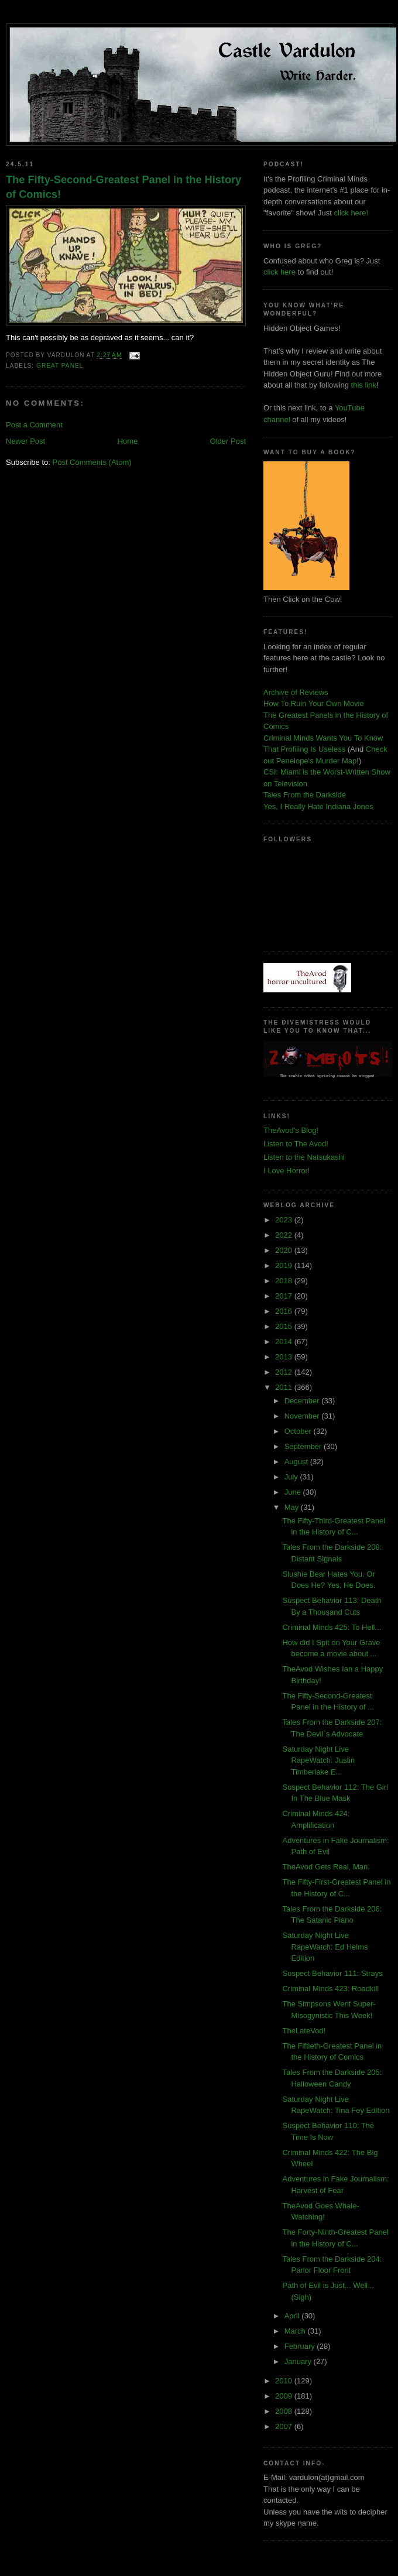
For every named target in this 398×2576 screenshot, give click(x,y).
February (300, 2346)
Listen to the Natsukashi (304, 1157)
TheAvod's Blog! (290, 1130)
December (303, 1400)
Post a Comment (34, 424)
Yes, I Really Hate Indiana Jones (318, 806)
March (296, 2331)
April (293, 2315)
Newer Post (25, 441)
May (292, 1507)
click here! (351, 212)
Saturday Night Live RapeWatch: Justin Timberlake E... (318, 1760)
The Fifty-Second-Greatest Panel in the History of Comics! (123, 187)
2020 (284, 1250)
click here (279, 272)
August (297, 1461)
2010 (284, 2380)
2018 (284, 1280)
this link (363, 385)
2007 (284, 2426)
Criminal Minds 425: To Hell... (331, 1627)
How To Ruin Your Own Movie (313, 703)
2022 (284, 1235)
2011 (284, 1387)
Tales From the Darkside (304, 794)
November (303, 1416)
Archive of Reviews (295, 692)
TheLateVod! (303, 2030)
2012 (284, 1372)
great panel (59, 365)
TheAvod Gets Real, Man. (325, 1866)
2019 (284, 1265)
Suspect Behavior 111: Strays (332, 1973)
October (299, 1431)
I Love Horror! (286, 1170)
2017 (284, 1296)
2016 (284, 1311)
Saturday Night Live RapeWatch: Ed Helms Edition (325, 1946)
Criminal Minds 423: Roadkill (330, 1988)
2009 (284, 2396)
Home (128, 441)
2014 (284, 1341)
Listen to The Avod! (295, 1143)
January (299, 2361)
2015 (284, 1326)
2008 (284, 2411)
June (293, 1492)
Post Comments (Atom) (92, 462)
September (304, 1446)
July (292, 1476)
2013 (284, 1356)
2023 (284, 1219)
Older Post (228, 441)
